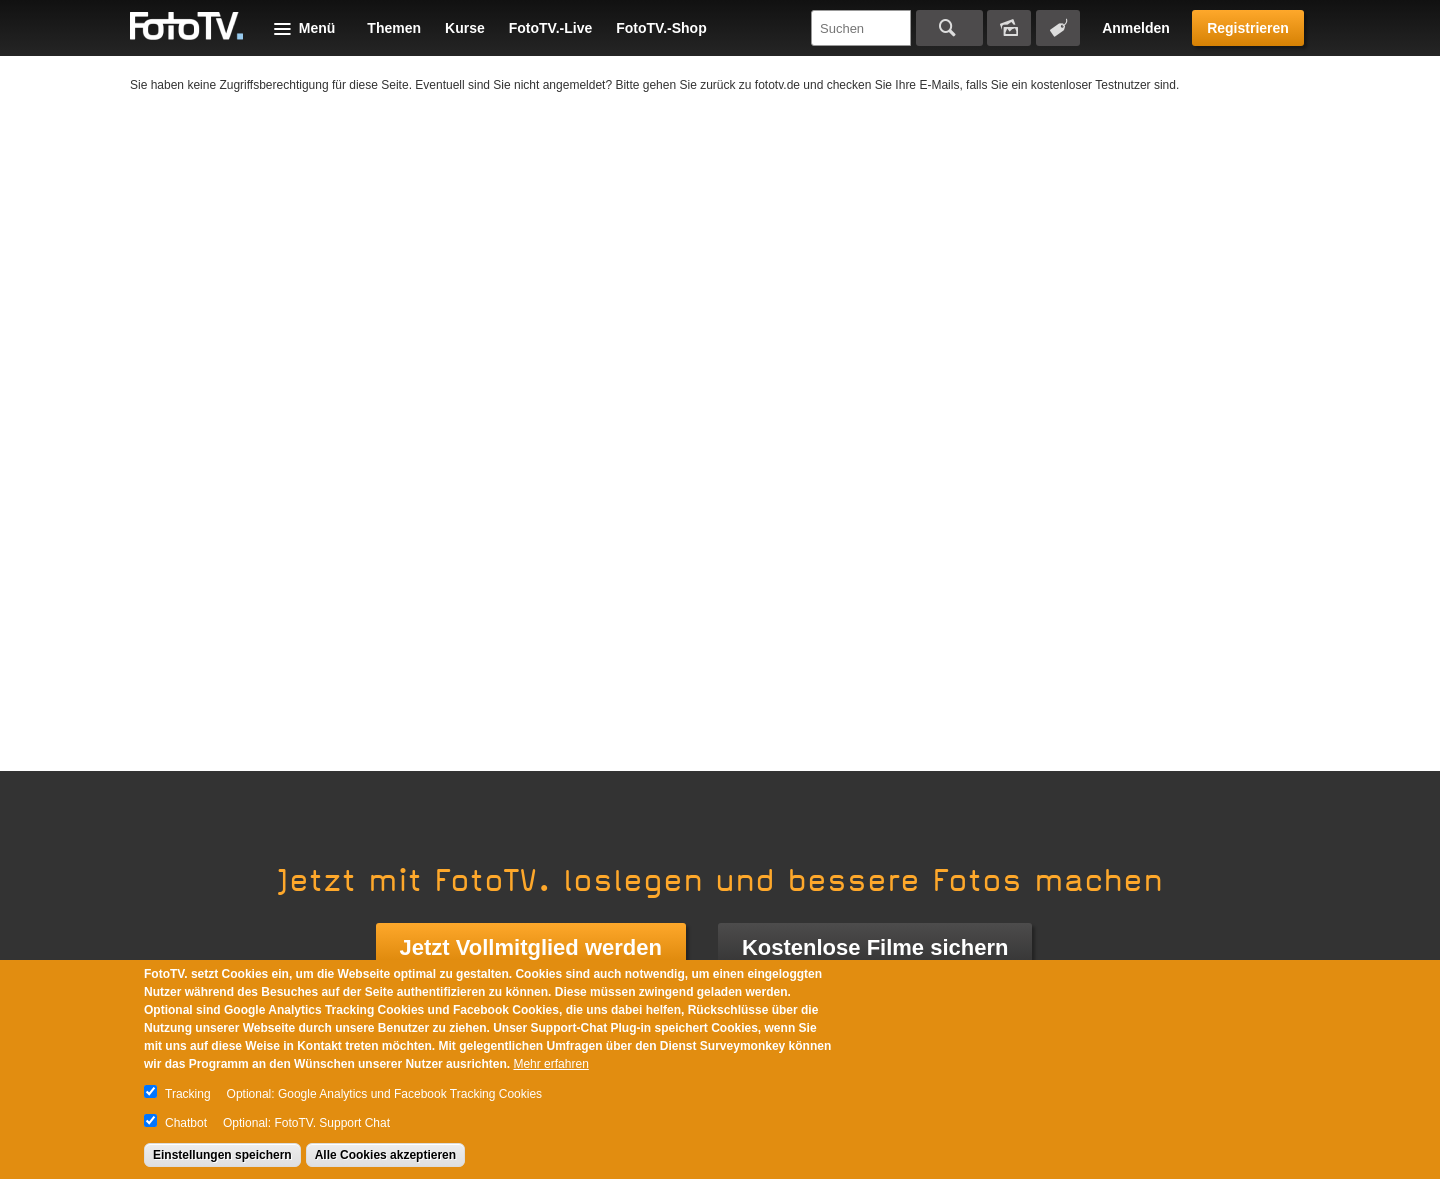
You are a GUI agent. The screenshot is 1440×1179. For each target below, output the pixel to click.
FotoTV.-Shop (661, 28)
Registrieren (1248, 28)
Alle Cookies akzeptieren (385, 1155)
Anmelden (1136, 28)
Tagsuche (1058, 28)
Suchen (949, 28)
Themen (394, 28)
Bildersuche (1009, 28)
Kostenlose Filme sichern (875, 947)
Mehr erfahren (550, 1064)
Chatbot (186, 1123)
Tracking (188, 1094)
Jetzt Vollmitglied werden (531, 947)
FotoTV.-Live (551, 28)
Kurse (465, 28)
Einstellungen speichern (222, 1155)
